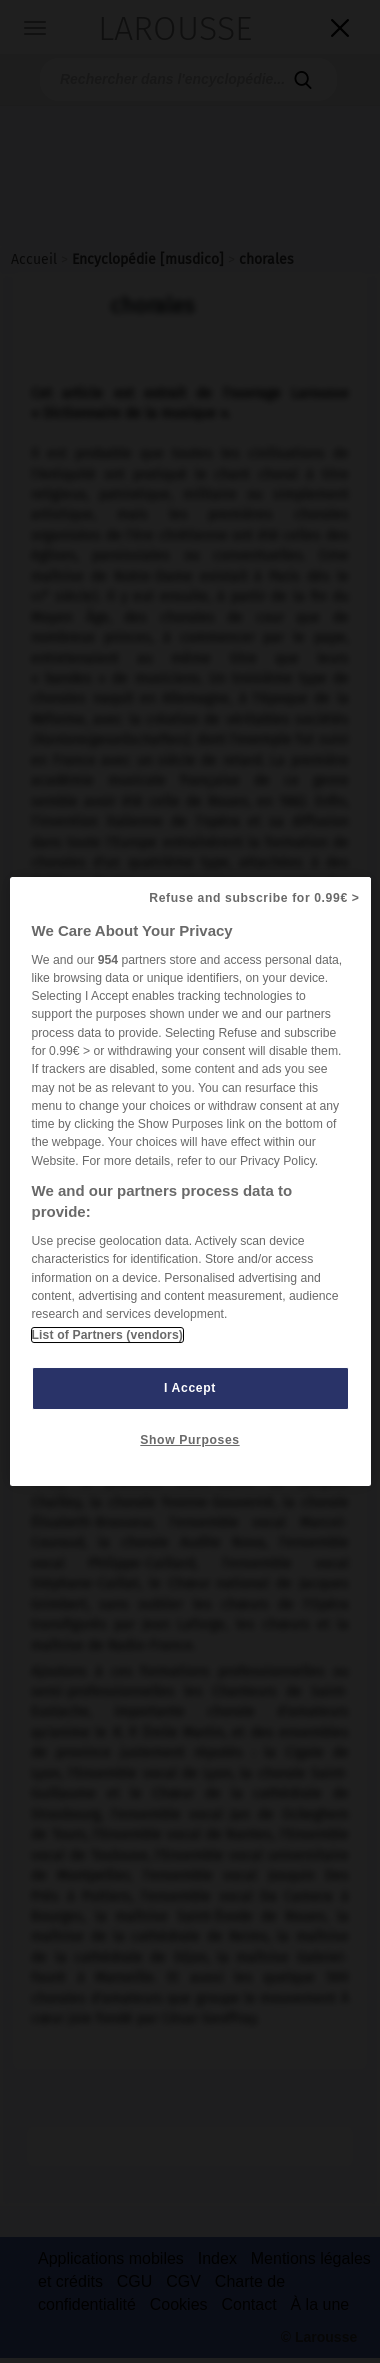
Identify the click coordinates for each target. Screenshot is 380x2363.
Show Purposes (189, 1440)
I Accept (190, 1388)
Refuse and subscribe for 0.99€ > (254, 898)
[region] (190, 1182)
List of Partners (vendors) (107, 1335)
